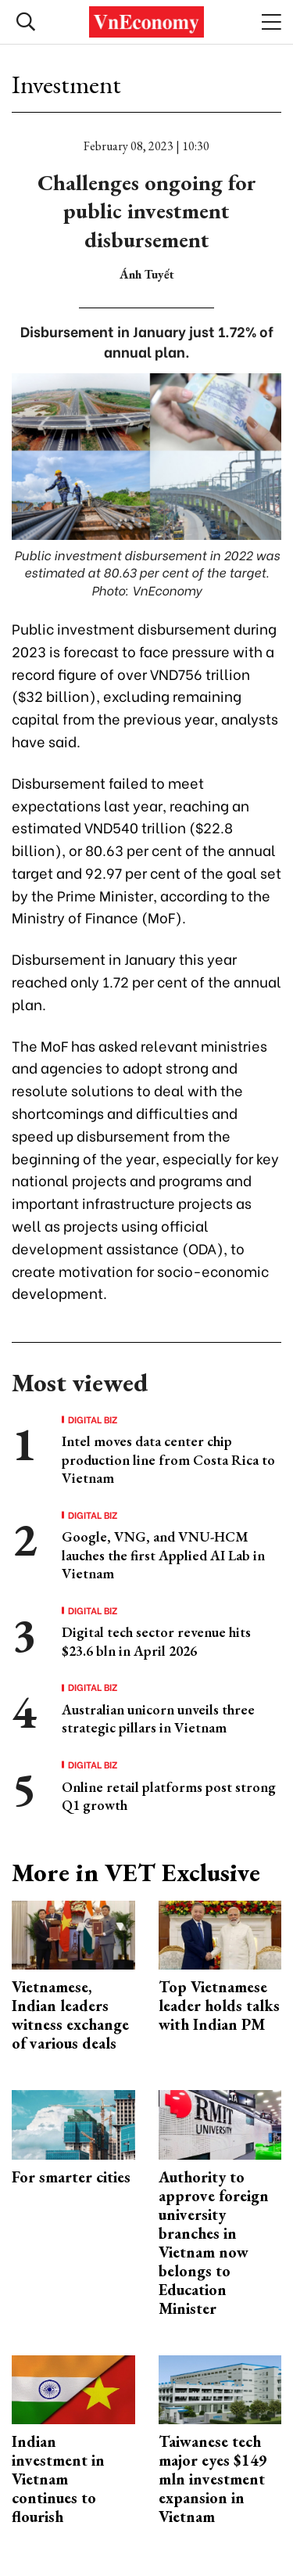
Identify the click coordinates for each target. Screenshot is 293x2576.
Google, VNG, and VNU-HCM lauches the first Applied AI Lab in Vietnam (163, 1554)
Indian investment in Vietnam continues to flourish (58, 2479)
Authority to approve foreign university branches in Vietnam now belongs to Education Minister (214, 2243)
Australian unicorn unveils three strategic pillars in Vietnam (158, 1718)
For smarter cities (71, 2177)
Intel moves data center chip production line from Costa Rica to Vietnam (168, 1459)
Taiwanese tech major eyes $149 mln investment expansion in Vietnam (213, 2479)
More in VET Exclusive (136, 1872)
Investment (66, 84)
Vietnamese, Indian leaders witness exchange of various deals (70, 2015)
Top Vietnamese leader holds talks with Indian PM (219, 2006)
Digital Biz (93, 1419)
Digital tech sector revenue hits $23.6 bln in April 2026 (156, 1641)
